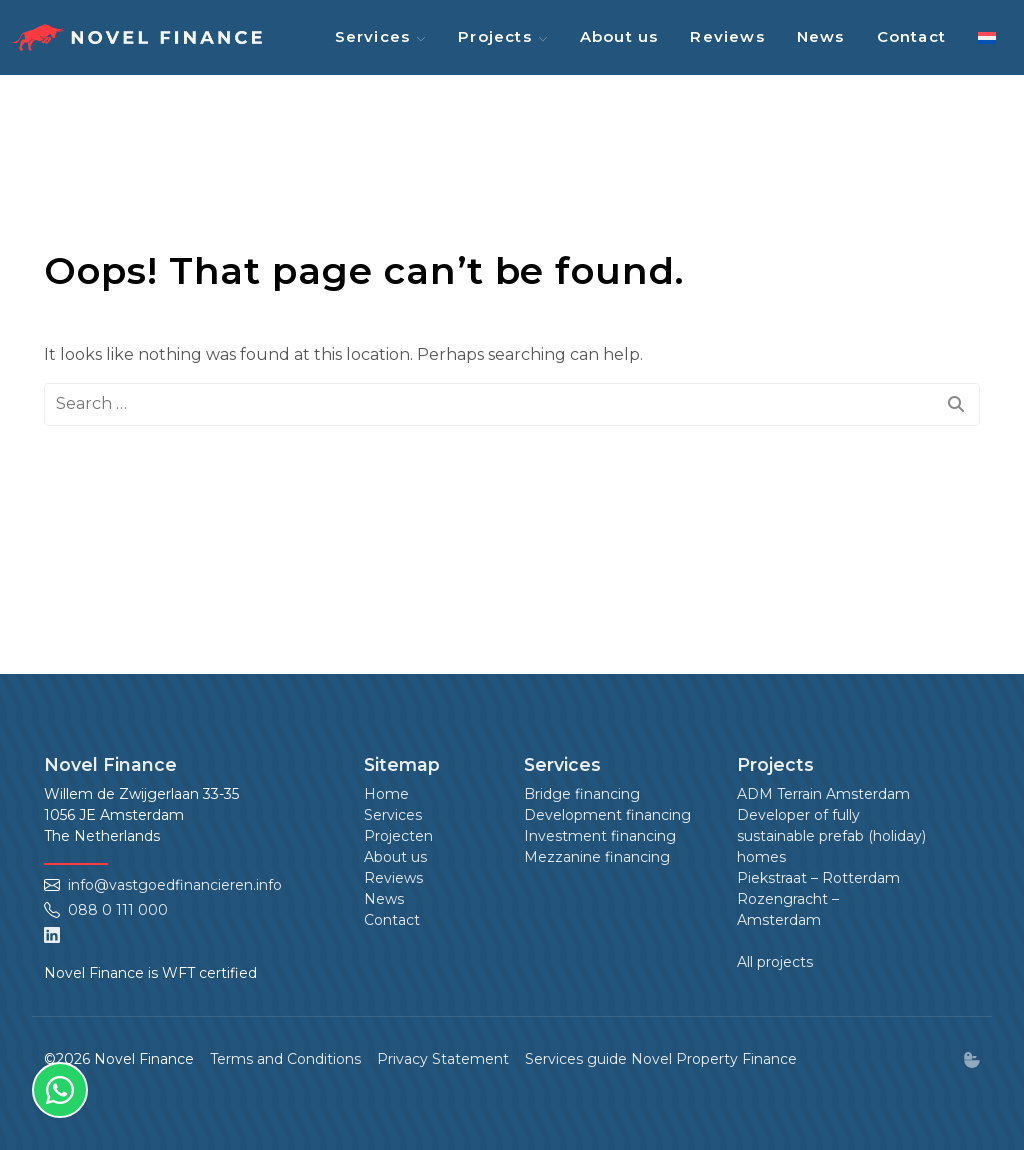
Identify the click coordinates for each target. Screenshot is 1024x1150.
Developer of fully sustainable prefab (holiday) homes (831, 836)
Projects (495, 36)
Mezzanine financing (597, 857)
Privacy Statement (443, 1059)
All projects (775, 962)
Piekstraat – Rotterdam (818, 878)
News (821, 36)
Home (386, 794)
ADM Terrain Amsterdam (823, 794)
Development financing (607, 815)
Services (373, 36)
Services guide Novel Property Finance (661, 1059)
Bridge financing (582, 794)
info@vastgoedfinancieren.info (175, 885)
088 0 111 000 (118, 910)
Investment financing (600, 836)
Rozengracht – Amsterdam (788, 909)
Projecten (398, 836)
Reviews (727, 36)
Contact (911, 36)
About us (619, 36)
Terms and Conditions (285, 1059)
